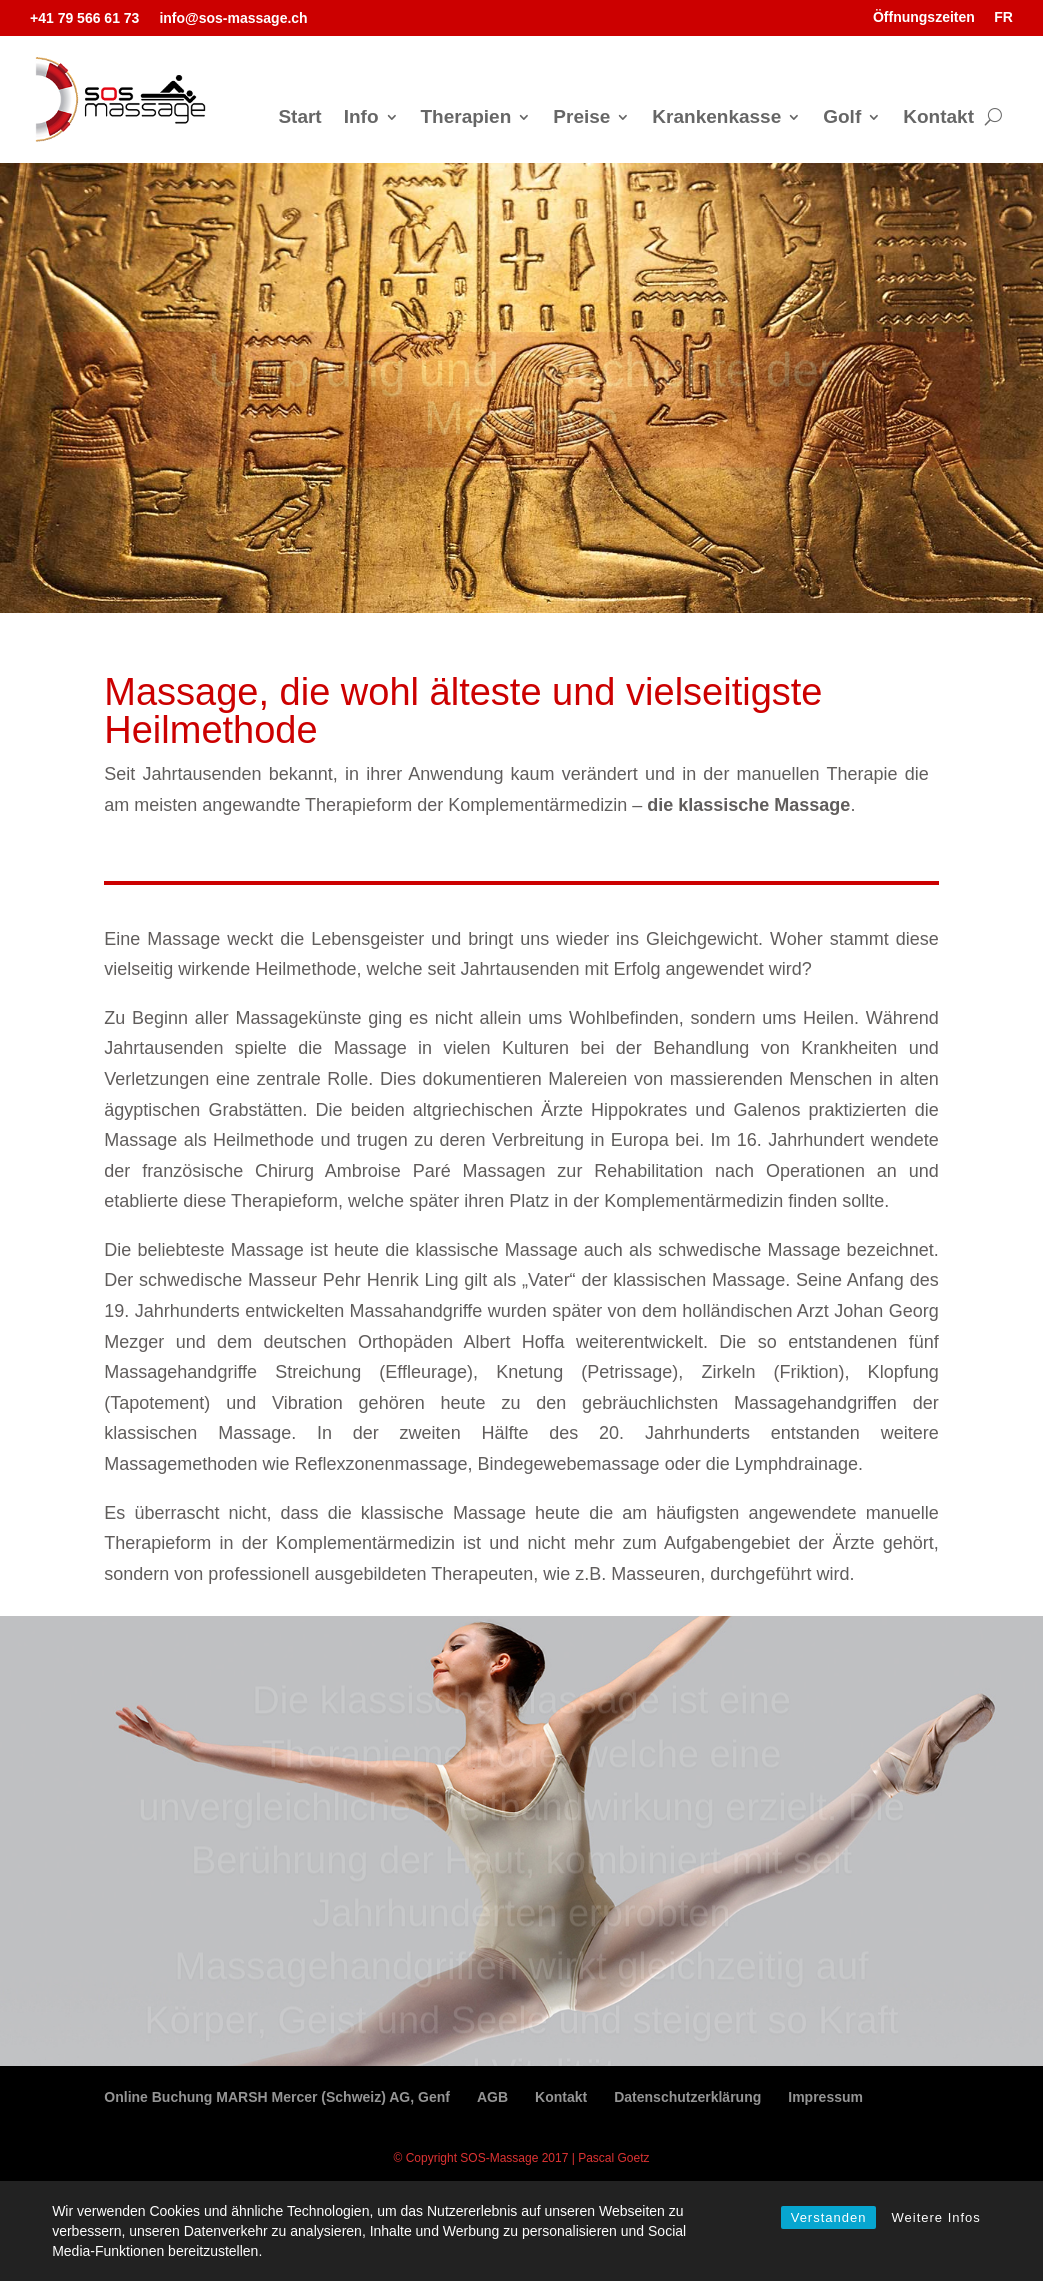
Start (299, 118)
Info (361, 118)
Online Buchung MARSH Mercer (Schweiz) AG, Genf (277, 2097)
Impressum (825, 2097)
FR (1003, 17)
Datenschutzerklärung (687, 2097)
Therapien (466, 118)
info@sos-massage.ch (233, 18)
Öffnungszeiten (924, 17)
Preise (581, 118)
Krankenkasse (716, 118)
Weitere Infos (935, 2217)
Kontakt (938, 118)
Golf (842, 118)
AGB (492, 2097)
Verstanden (829, 2217)
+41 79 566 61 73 (84, 18)
